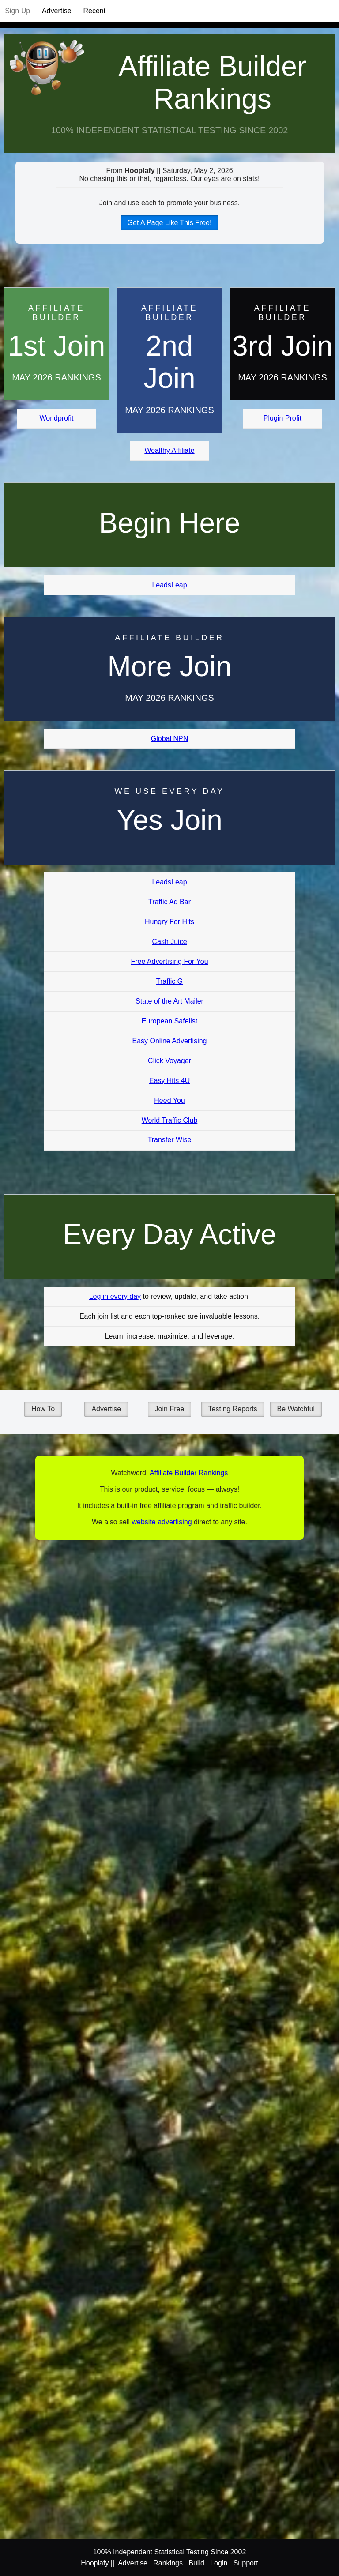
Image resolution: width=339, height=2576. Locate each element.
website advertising (162, 1522)
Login (218, 2563)
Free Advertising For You (169, 961)
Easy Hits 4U (169, 1080)
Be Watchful (296, 1409)
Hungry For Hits (169, 921)
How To (43, 1409)
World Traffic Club (170, 1120)
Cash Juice (169, 941)
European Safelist (169, 1021)
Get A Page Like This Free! (170, 222)
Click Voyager (169, 1060)
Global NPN (169, 738)
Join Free (170, 1409)
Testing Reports (232, 1409)
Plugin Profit (282, 418)
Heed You (169, 1100)
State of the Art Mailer (169, 1001)
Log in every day (115, 1296)
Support (246, 2563)
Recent (94, 11)
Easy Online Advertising (169, 1041)
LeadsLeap (169, 585)
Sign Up (17, 11)
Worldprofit (56, 418)
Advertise (57, 11)
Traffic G (169, 981)
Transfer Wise (170, 1139)
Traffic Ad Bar (169, 902)
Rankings (168, 2563)
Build (196, 2563)
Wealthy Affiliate (169, 450)
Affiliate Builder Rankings (212, 82)
